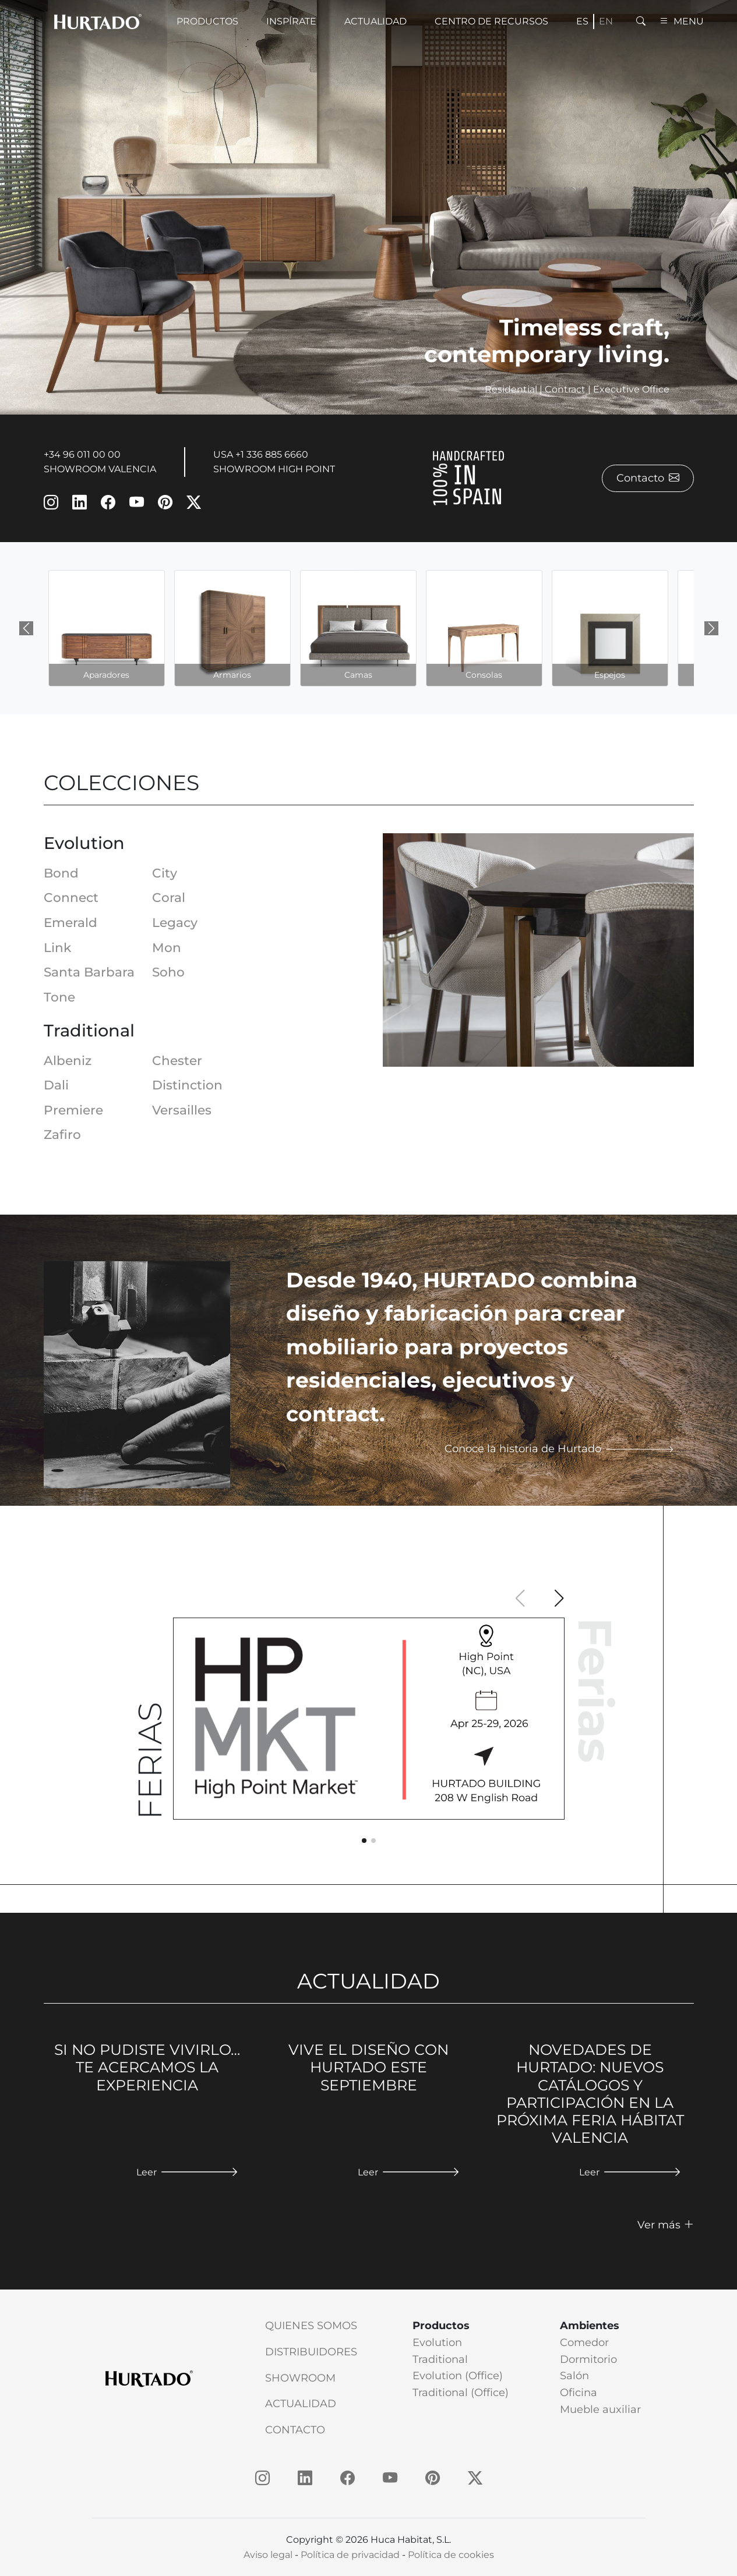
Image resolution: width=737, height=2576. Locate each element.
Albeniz (67, 1060)
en (606, 21)
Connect (71, 897)
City (164, 872)
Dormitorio (588, 2359)
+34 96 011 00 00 (82, 454)
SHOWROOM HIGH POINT (274, 469)
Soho (168, 971)
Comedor (584, 2342)
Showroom (300, 2378)
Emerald (70, 922)
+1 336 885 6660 (271, 454)
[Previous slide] (26, 628)
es (582, 21)
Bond (61, 872)
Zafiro (62, 1134)
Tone (59, 996)
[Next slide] (711, 628)
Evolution (437, 2342)
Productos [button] (207, 21)
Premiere (73, 1109)
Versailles (181, 1109)
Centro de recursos (491, 21)
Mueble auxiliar (600, 2409)
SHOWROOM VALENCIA (100, 469)
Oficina (578, 2392)
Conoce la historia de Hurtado (559, 1448)
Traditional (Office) (460, 2392)
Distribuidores (311, 2351)
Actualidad (300, 2403)
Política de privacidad (350, 2554)
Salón (574, 2375)
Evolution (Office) (457, 2375)
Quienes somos (311, 2325)
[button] (558, 1598)
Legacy (175, 922)
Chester (177, 1060)
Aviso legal (268, 2554)
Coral (168, 897)
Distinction (187, 1084)
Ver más (665, 2224)
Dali (56, 1084)
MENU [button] (682, 21)
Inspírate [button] (291, 21)
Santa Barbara (89, 971)
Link (57, 947)
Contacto (647, 478)
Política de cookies (451, 2554)
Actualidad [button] (375, 21)
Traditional (440, 2359)
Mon (166, 947)
